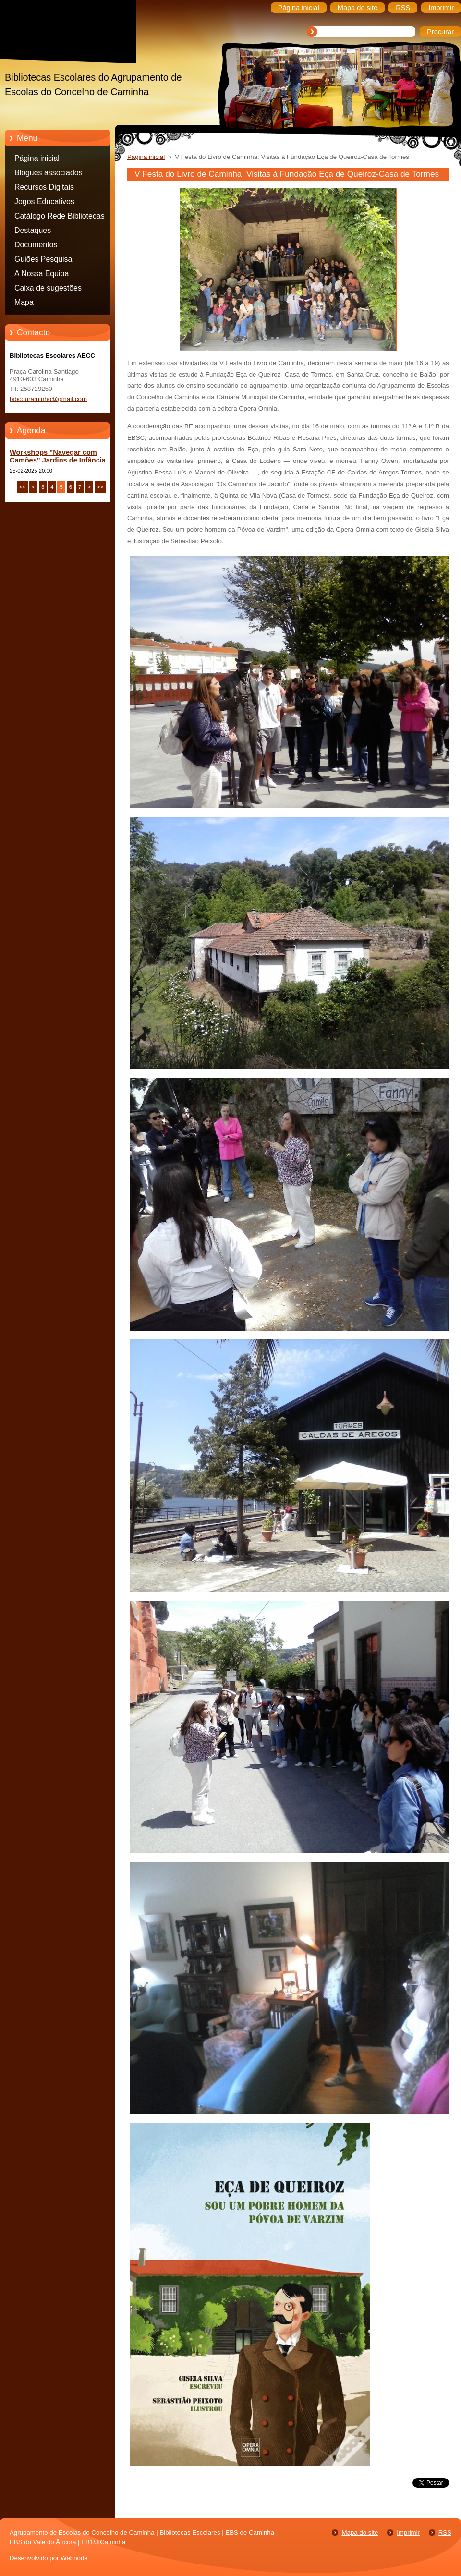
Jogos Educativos (44, 201)
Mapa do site (359, 2532)
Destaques (32, 230)
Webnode (74, 2558)
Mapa (24, 302)
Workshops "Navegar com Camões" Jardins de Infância (58, 456)
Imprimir (408, 2532)
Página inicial (37, 158)
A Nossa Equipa (41, 273)
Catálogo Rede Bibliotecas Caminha (59, 217)
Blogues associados (48, 173)
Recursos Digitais (44, 187)
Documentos (35, 245)
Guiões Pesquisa (43, 259)
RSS (444, 2532)
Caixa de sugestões (48, 288)
